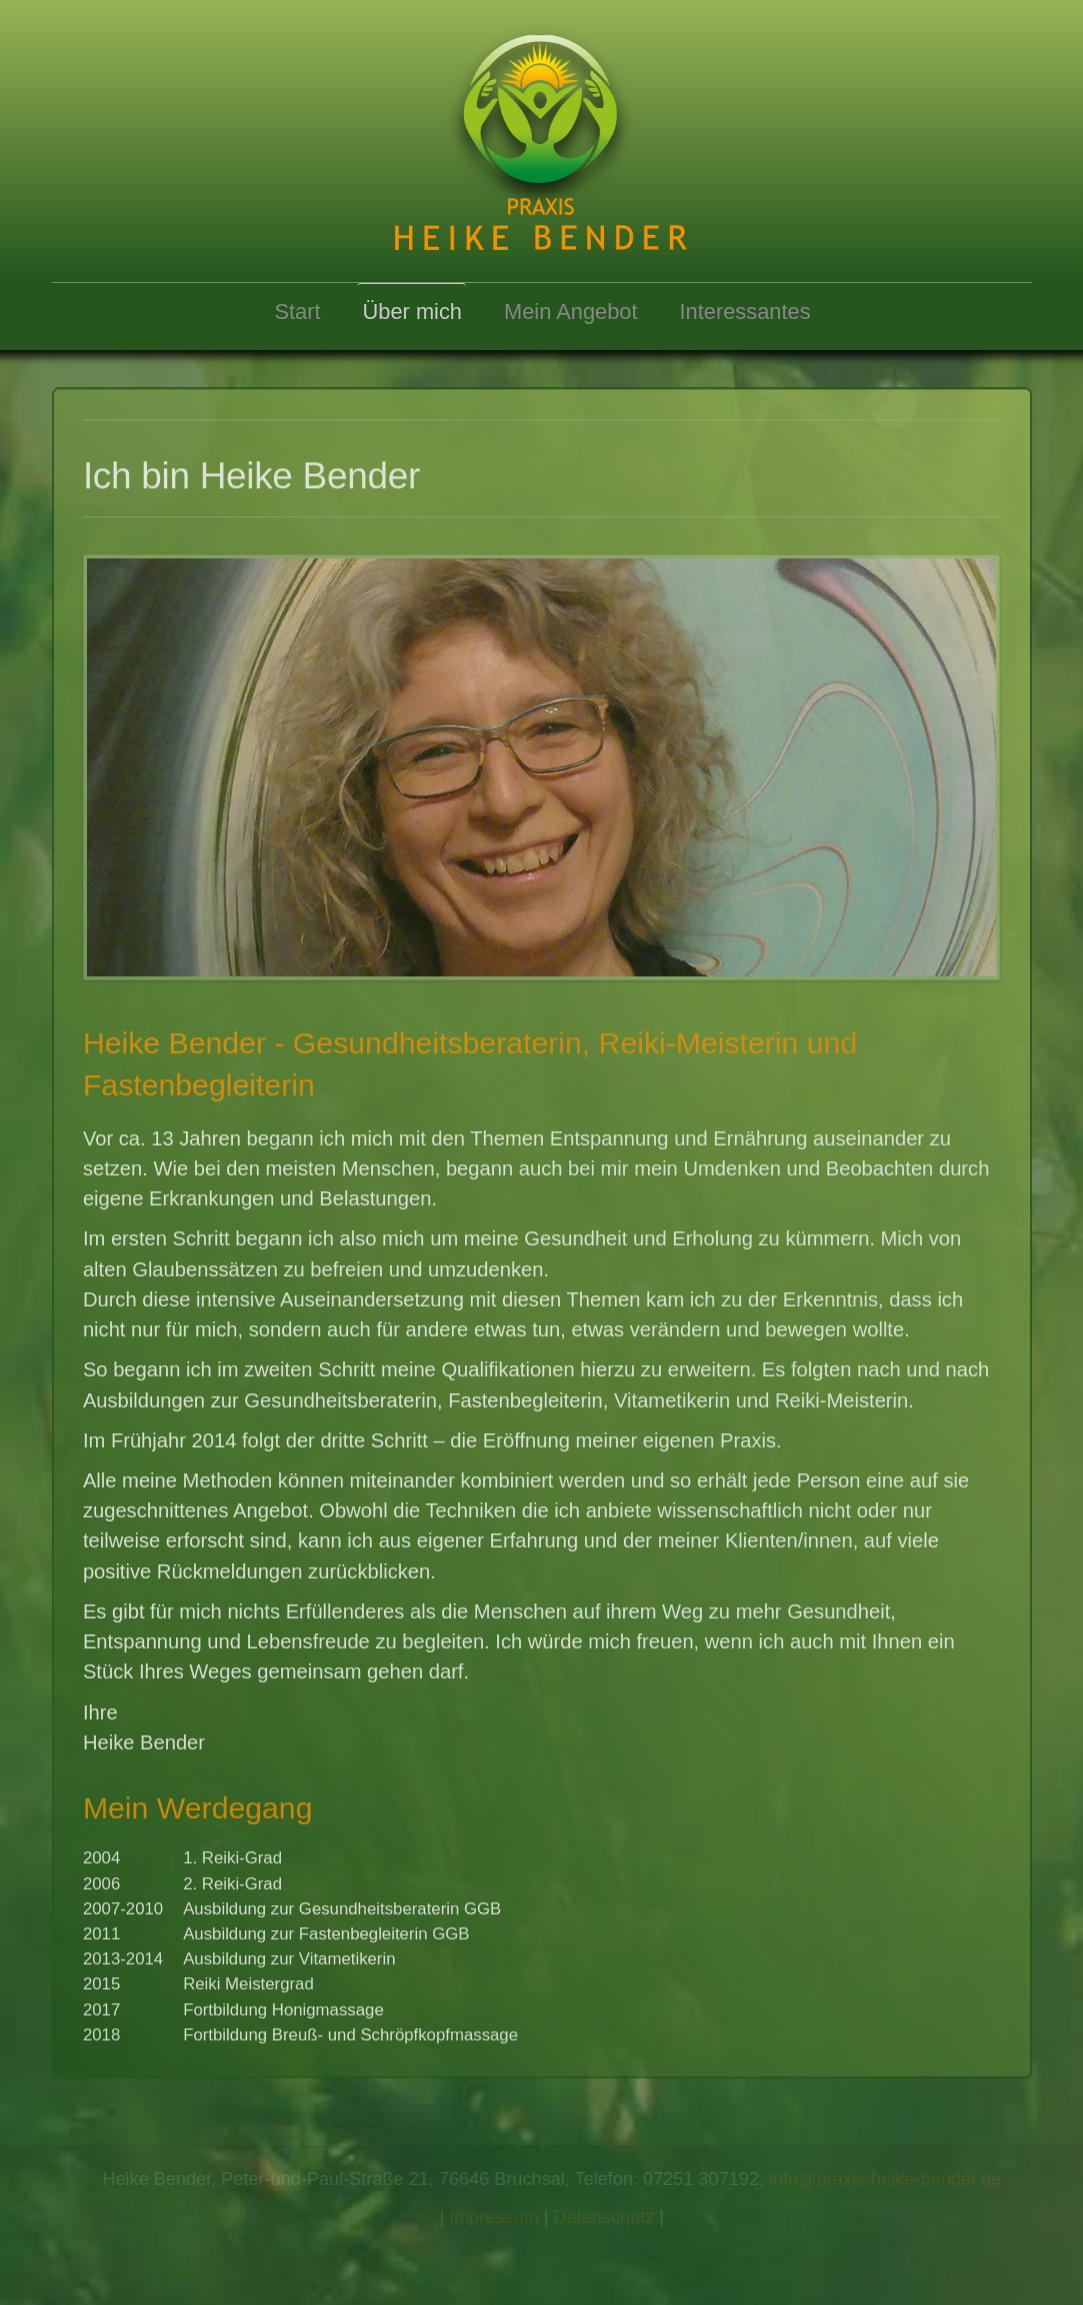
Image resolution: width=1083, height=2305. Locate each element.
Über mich (412, 311)
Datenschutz (605, 2217)
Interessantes (745, 311)
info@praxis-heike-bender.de (887, 2179)
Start (297, 311)
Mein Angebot (571, 311)
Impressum (496, 2217)
